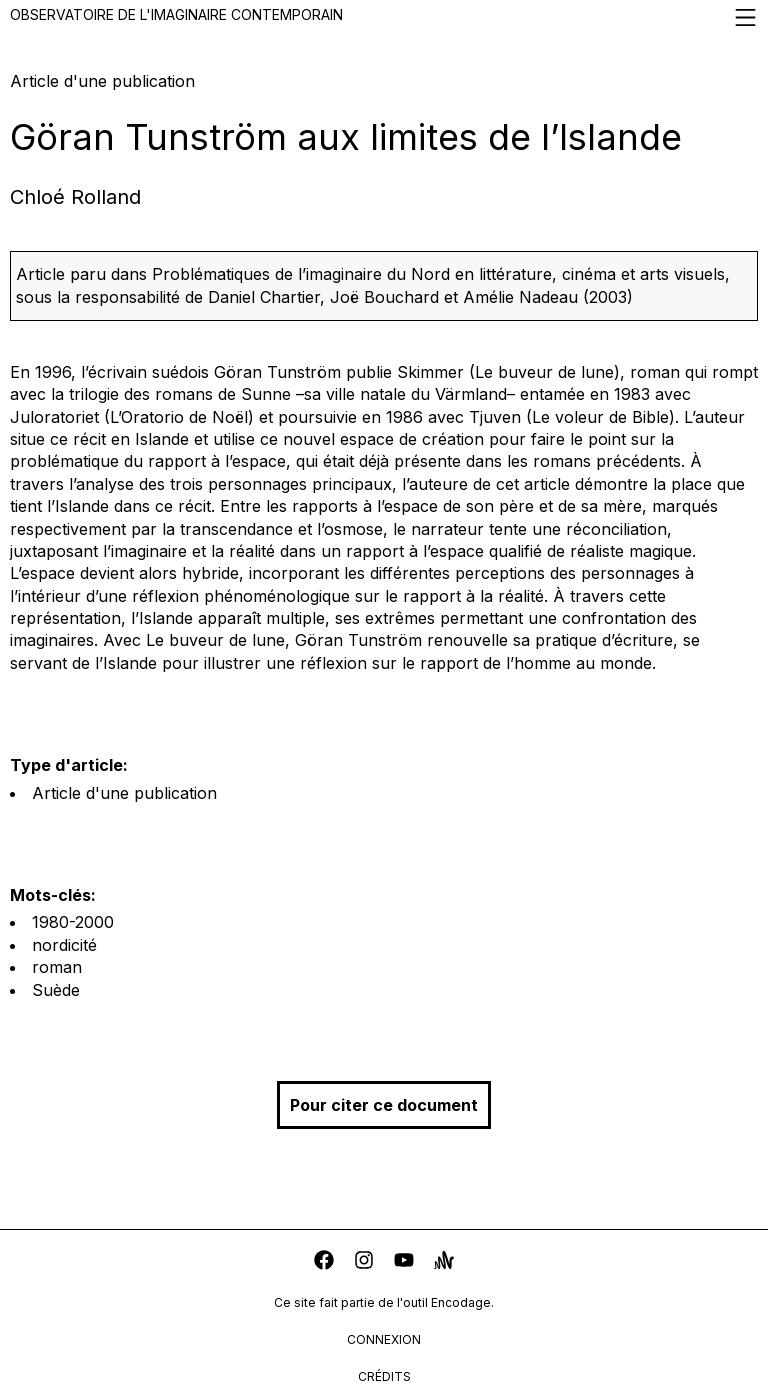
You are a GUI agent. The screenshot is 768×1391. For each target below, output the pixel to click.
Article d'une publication (124, 793)
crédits (384, 1376)
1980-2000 (73, 922)
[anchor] (444, 1262)
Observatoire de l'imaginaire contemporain (384, 17)
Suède (56, 990)
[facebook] (324, 1262)
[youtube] (404, 1262)
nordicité (64, 945)
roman (57, 967)
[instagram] (364, 1262)
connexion (384, 1339)
